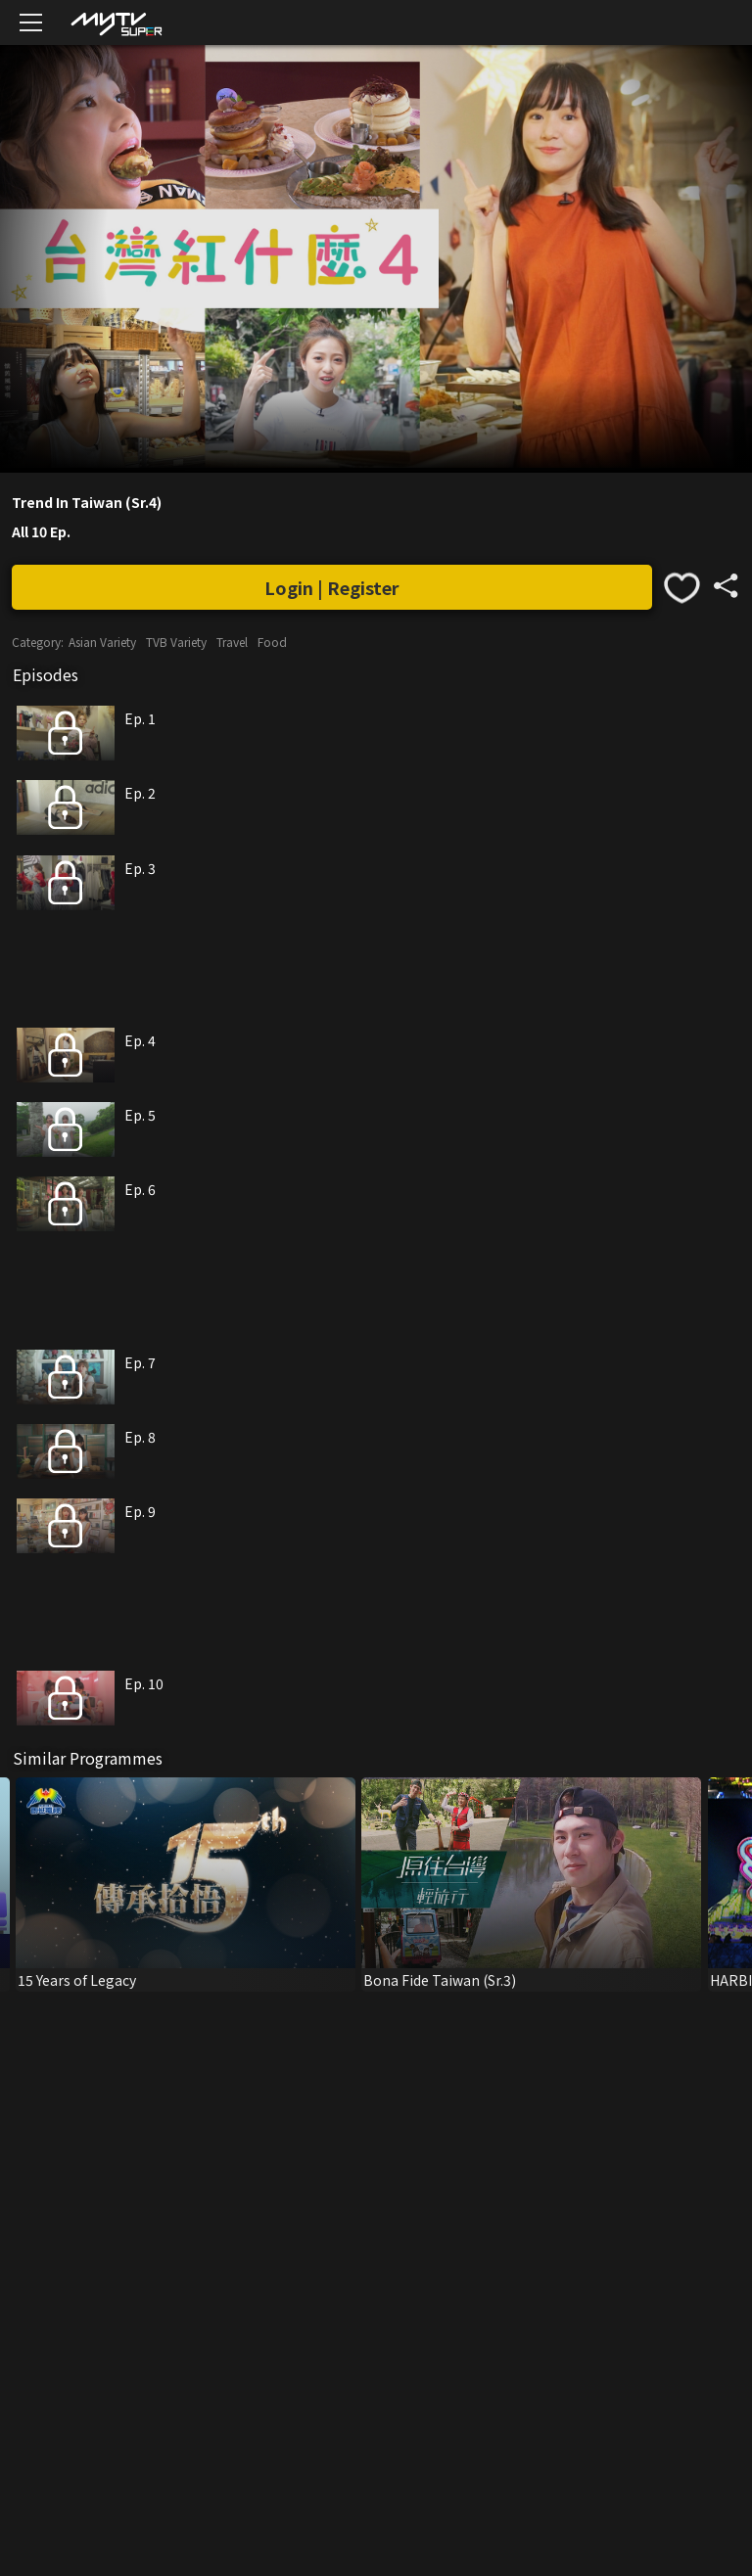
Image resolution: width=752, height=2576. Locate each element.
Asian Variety (102, 641)
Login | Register (332, 587)
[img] (115, 23)
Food (272, 641)
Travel (232, 641)
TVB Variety (176, 641)
